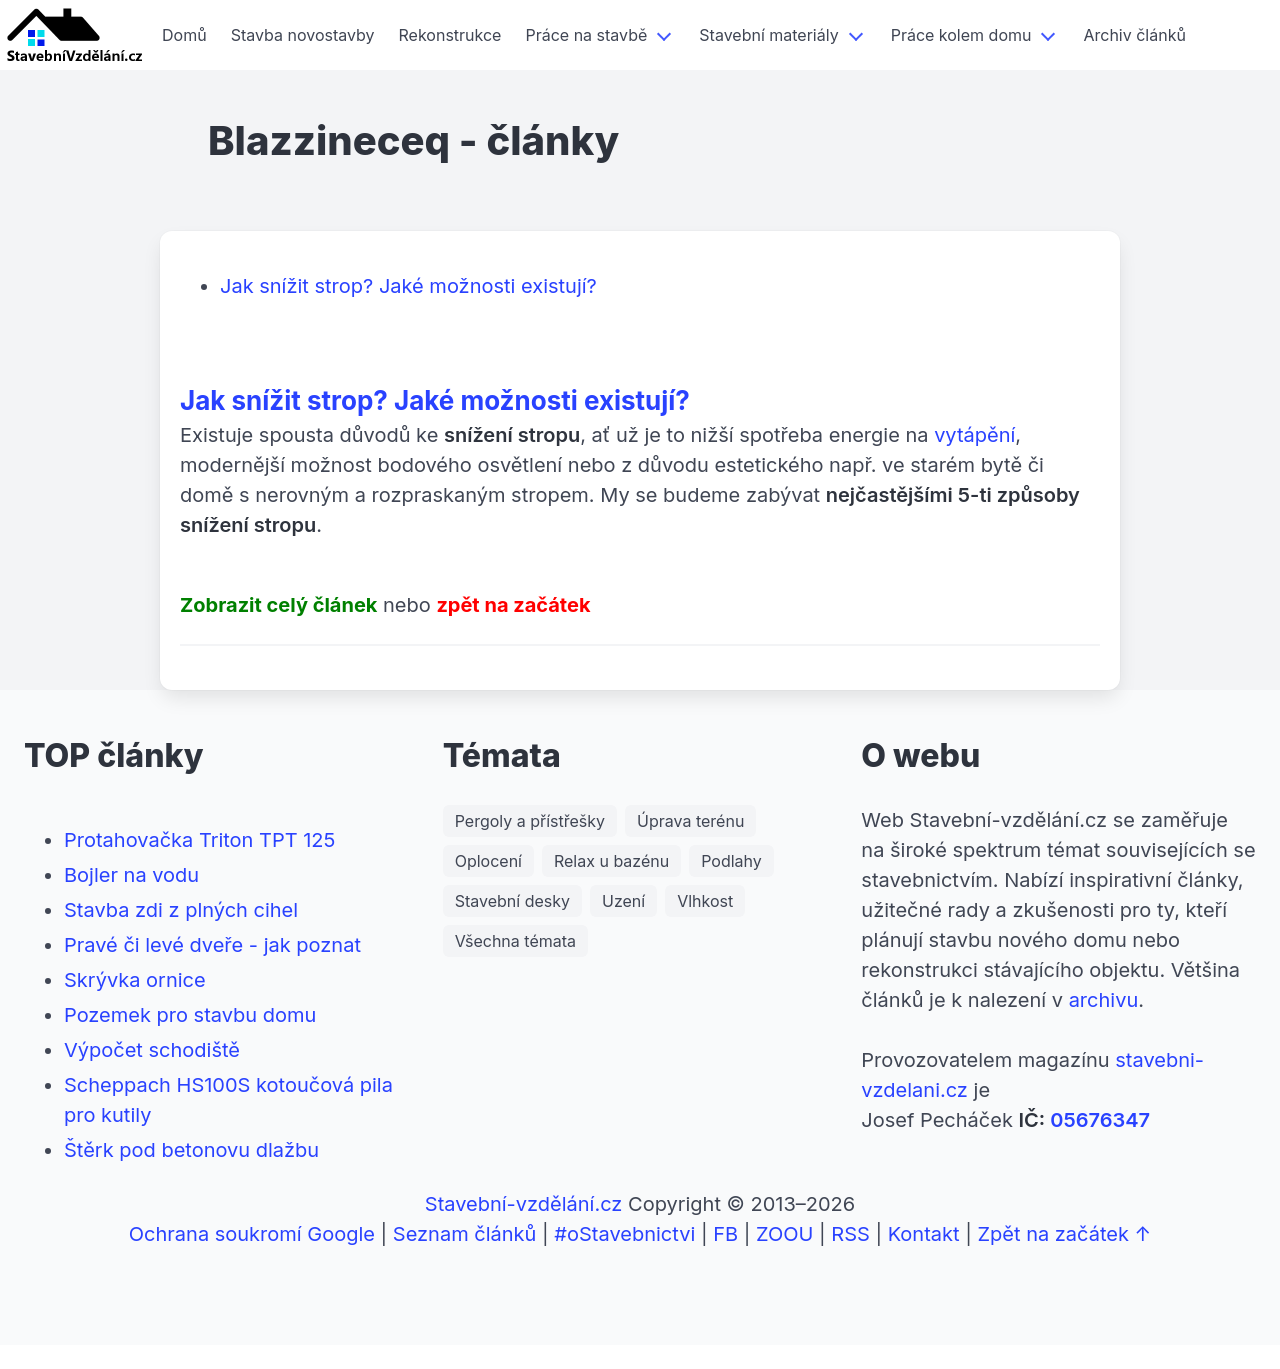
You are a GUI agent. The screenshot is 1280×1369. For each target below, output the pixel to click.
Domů (184, 35)
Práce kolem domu (961, 35)
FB (725, 1234)
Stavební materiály (768, 35)
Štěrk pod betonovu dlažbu (191, 1150)
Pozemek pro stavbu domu (190, 1015)
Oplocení (488, 861)
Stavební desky (512, 901)
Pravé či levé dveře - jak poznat (212, 945)
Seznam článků (465, 1234)
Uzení (623, 901)
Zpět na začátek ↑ (1064, 1234)
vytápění (974, 435)
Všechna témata (515, 941)
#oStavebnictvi (624, 1234)
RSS (850, 1234)
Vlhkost (705, 901)
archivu (1104, 1000)
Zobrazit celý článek (278, 605)
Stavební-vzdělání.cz (524, 1204)
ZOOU (784, 1234)
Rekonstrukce (450, 35)
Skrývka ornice (135, 980)
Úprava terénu (690, 821)
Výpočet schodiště (152, 1050)
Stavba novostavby (303, 35)
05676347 (1100, 1120)
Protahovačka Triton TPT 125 (199, 840)
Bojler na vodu (131, 875)
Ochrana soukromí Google (252, 1234)
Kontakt (924, 1234)
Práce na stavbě (586, 35)
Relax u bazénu (611, 861)
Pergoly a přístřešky (530, 821)
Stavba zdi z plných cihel (181, 910)
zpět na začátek (513, 605)
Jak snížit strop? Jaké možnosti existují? (408, 286)
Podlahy (731, 861)
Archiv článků (1134, 35)
